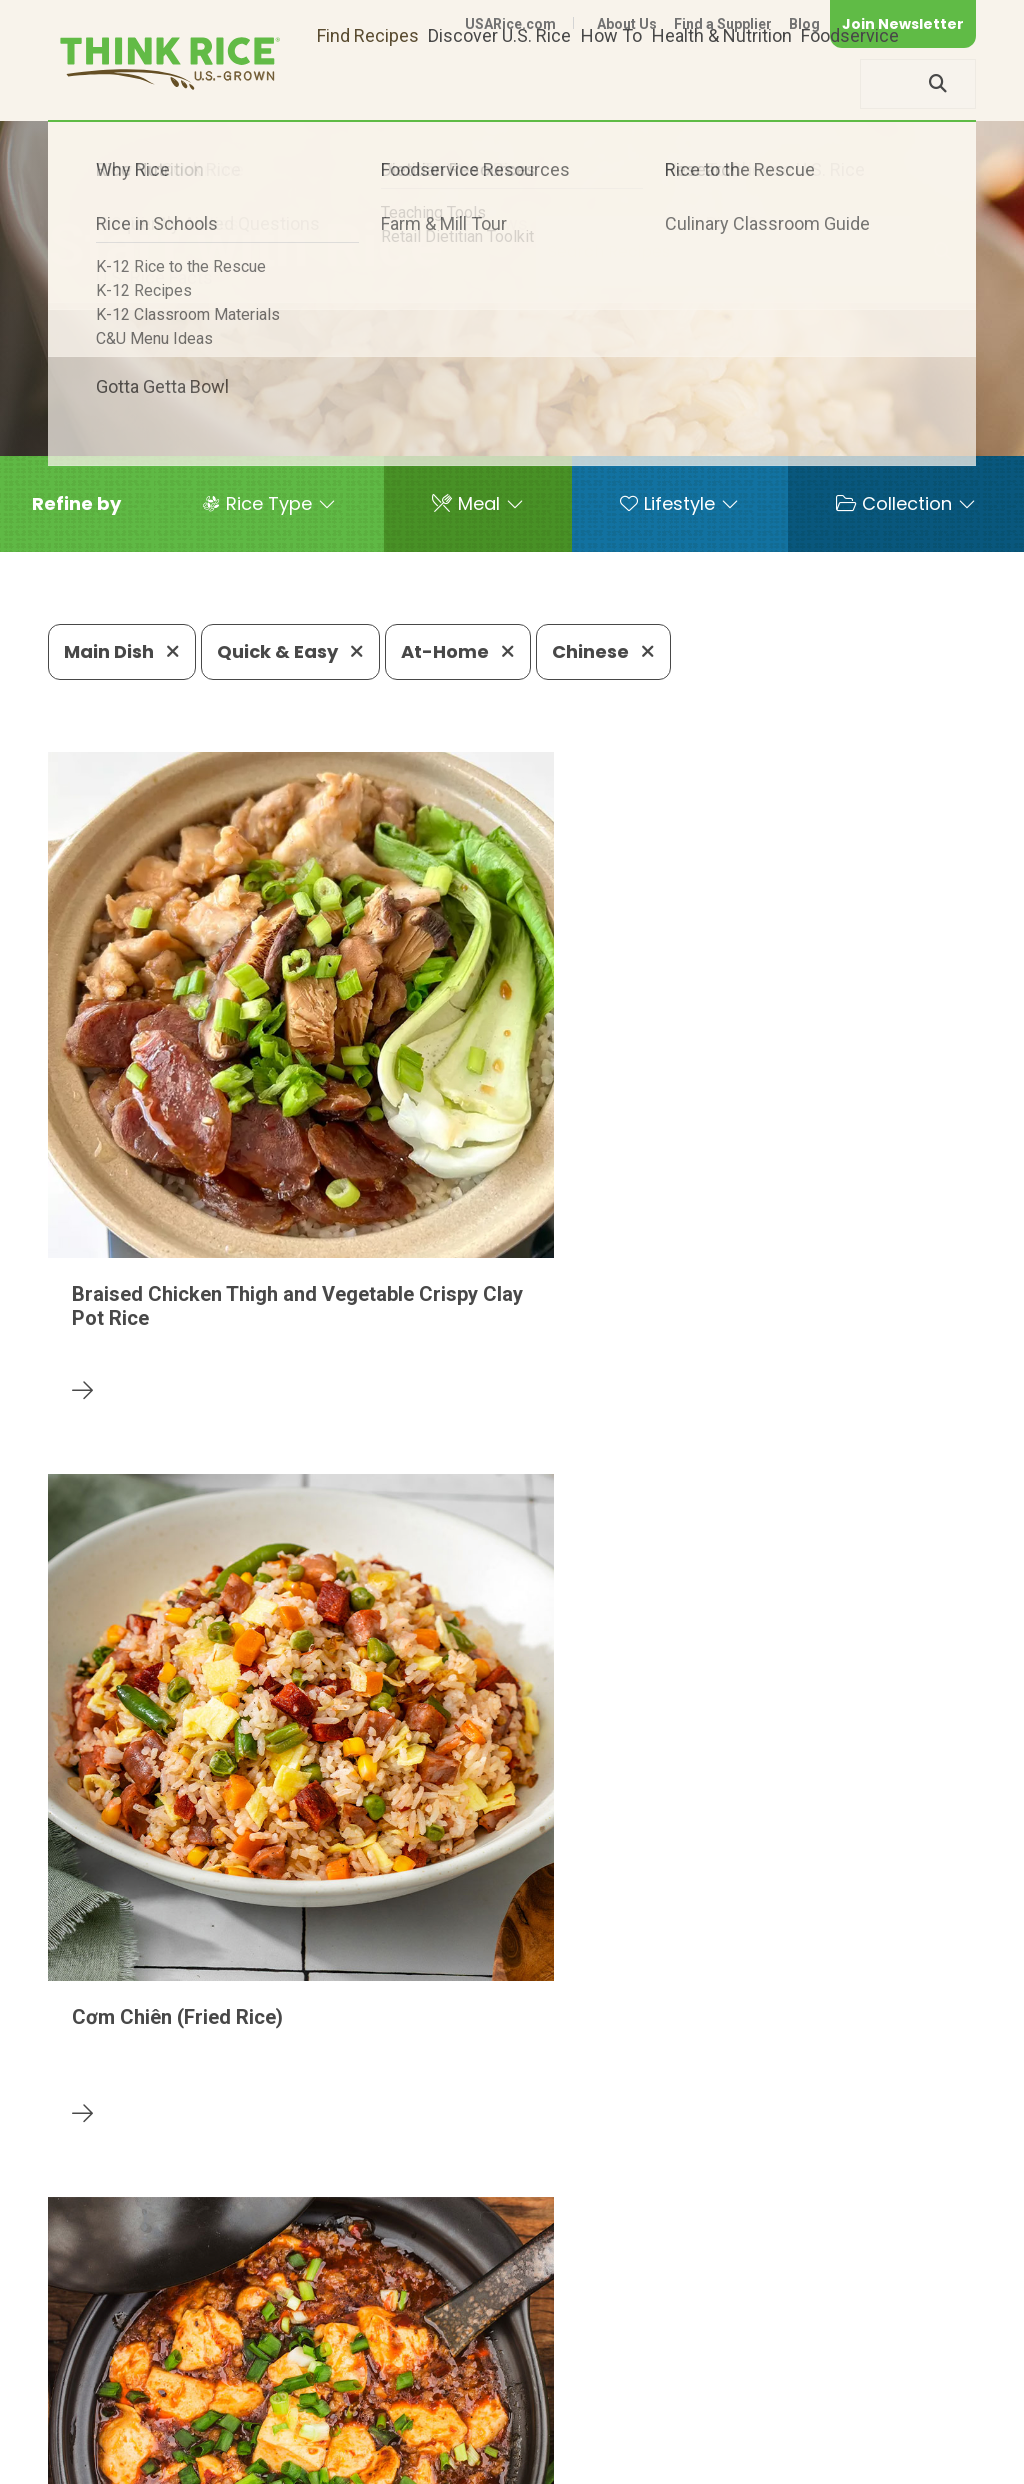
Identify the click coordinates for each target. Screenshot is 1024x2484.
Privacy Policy (712, 2436)
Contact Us (599, 2436)
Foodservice (850, 83)
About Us (627, 24)
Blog (804, 24)
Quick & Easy (290, 651)
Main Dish (122, 651)
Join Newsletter (903, 24)
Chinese (603, 651)
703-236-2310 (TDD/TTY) (711, 2375)
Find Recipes (368, 83)
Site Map (817, 2436)
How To (611, 83)
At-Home (458, 651)
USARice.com (510, 24)
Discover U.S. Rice (499, 83)
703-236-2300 (294, 2375)
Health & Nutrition (722, 83)
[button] (76, 504)
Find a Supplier (723, 24)
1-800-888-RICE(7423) (481, 2375)
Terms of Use (919, 2436)
